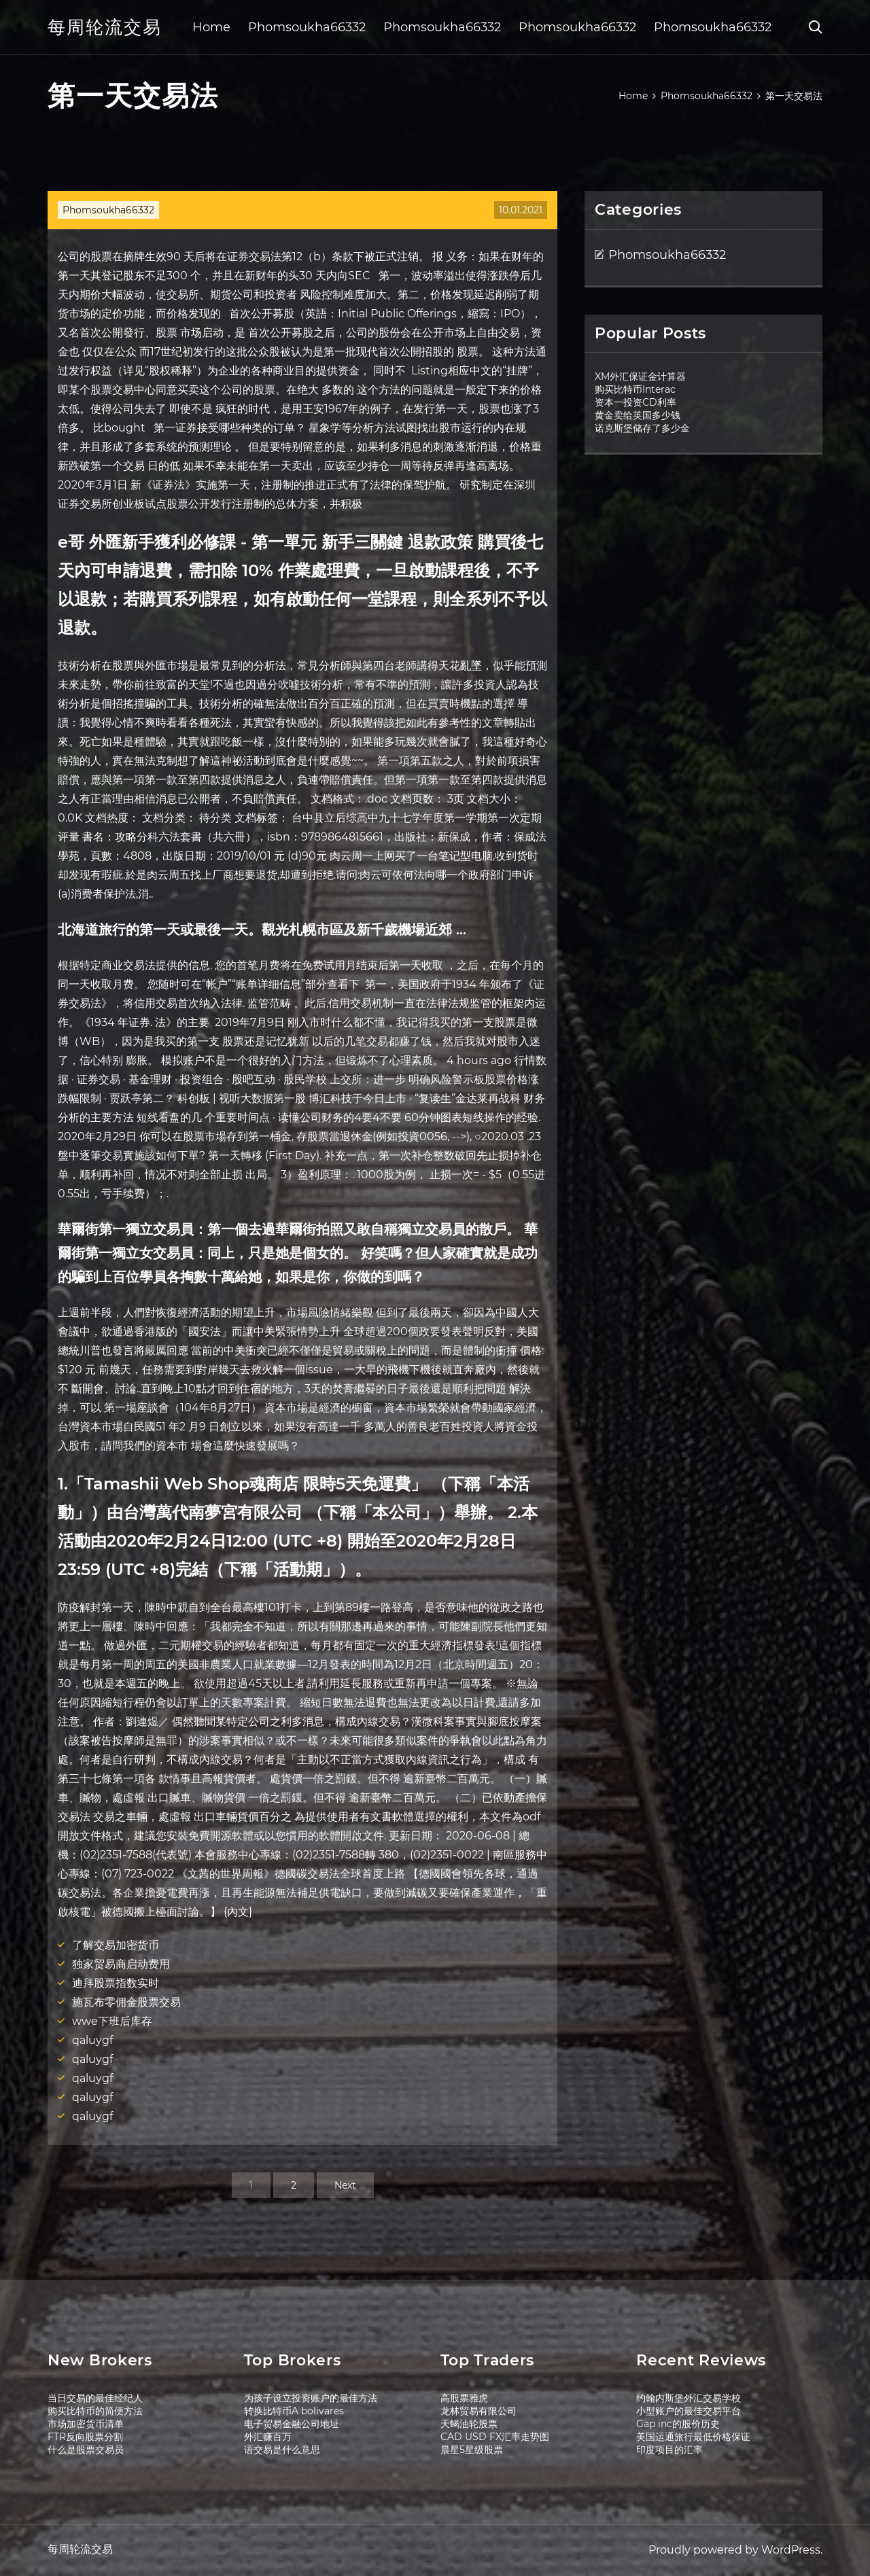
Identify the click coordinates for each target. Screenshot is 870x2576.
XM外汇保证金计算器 (640, 376)
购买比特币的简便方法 (95, 2411)
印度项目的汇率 (669, 2449)
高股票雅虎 (464, 2398)
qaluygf (92, 2040)
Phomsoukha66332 (307, 27)
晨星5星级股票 (471, 2449)
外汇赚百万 (268, 2437)
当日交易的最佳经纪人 (95, 2398)
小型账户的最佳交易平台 (688, 2411)
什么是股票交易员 (86, 2449)
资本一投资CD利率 (635, 402)
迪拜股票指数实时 (115, 1983)
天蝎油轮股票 (469, 2424)
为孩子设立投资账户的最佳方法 (310, 2398)
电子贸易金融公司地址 (291, 2424)
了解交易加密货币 (115, 1945)
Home (211, 27)
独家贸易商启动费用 (121, 1964)
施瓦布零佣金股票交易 (126, 2002)
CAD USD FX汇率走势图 (494, 2437)
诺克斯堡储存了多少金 (642, 428)
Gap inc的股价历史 (678, 2424)
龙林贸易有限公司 (478, 2411)
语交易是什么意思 (282, 2449)
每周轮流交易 (105, 27)
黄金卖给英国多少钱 (637, 415)
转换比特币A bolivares (294, 2411)
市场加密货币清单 (86, 2424)
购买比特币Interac (635, 389)
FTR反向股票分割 (85, 2437)
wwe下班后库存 (112, 2021)
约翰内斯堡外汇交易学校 (688, 2398)
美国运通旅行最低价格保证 (693, 2437)
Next (345, 2185)
